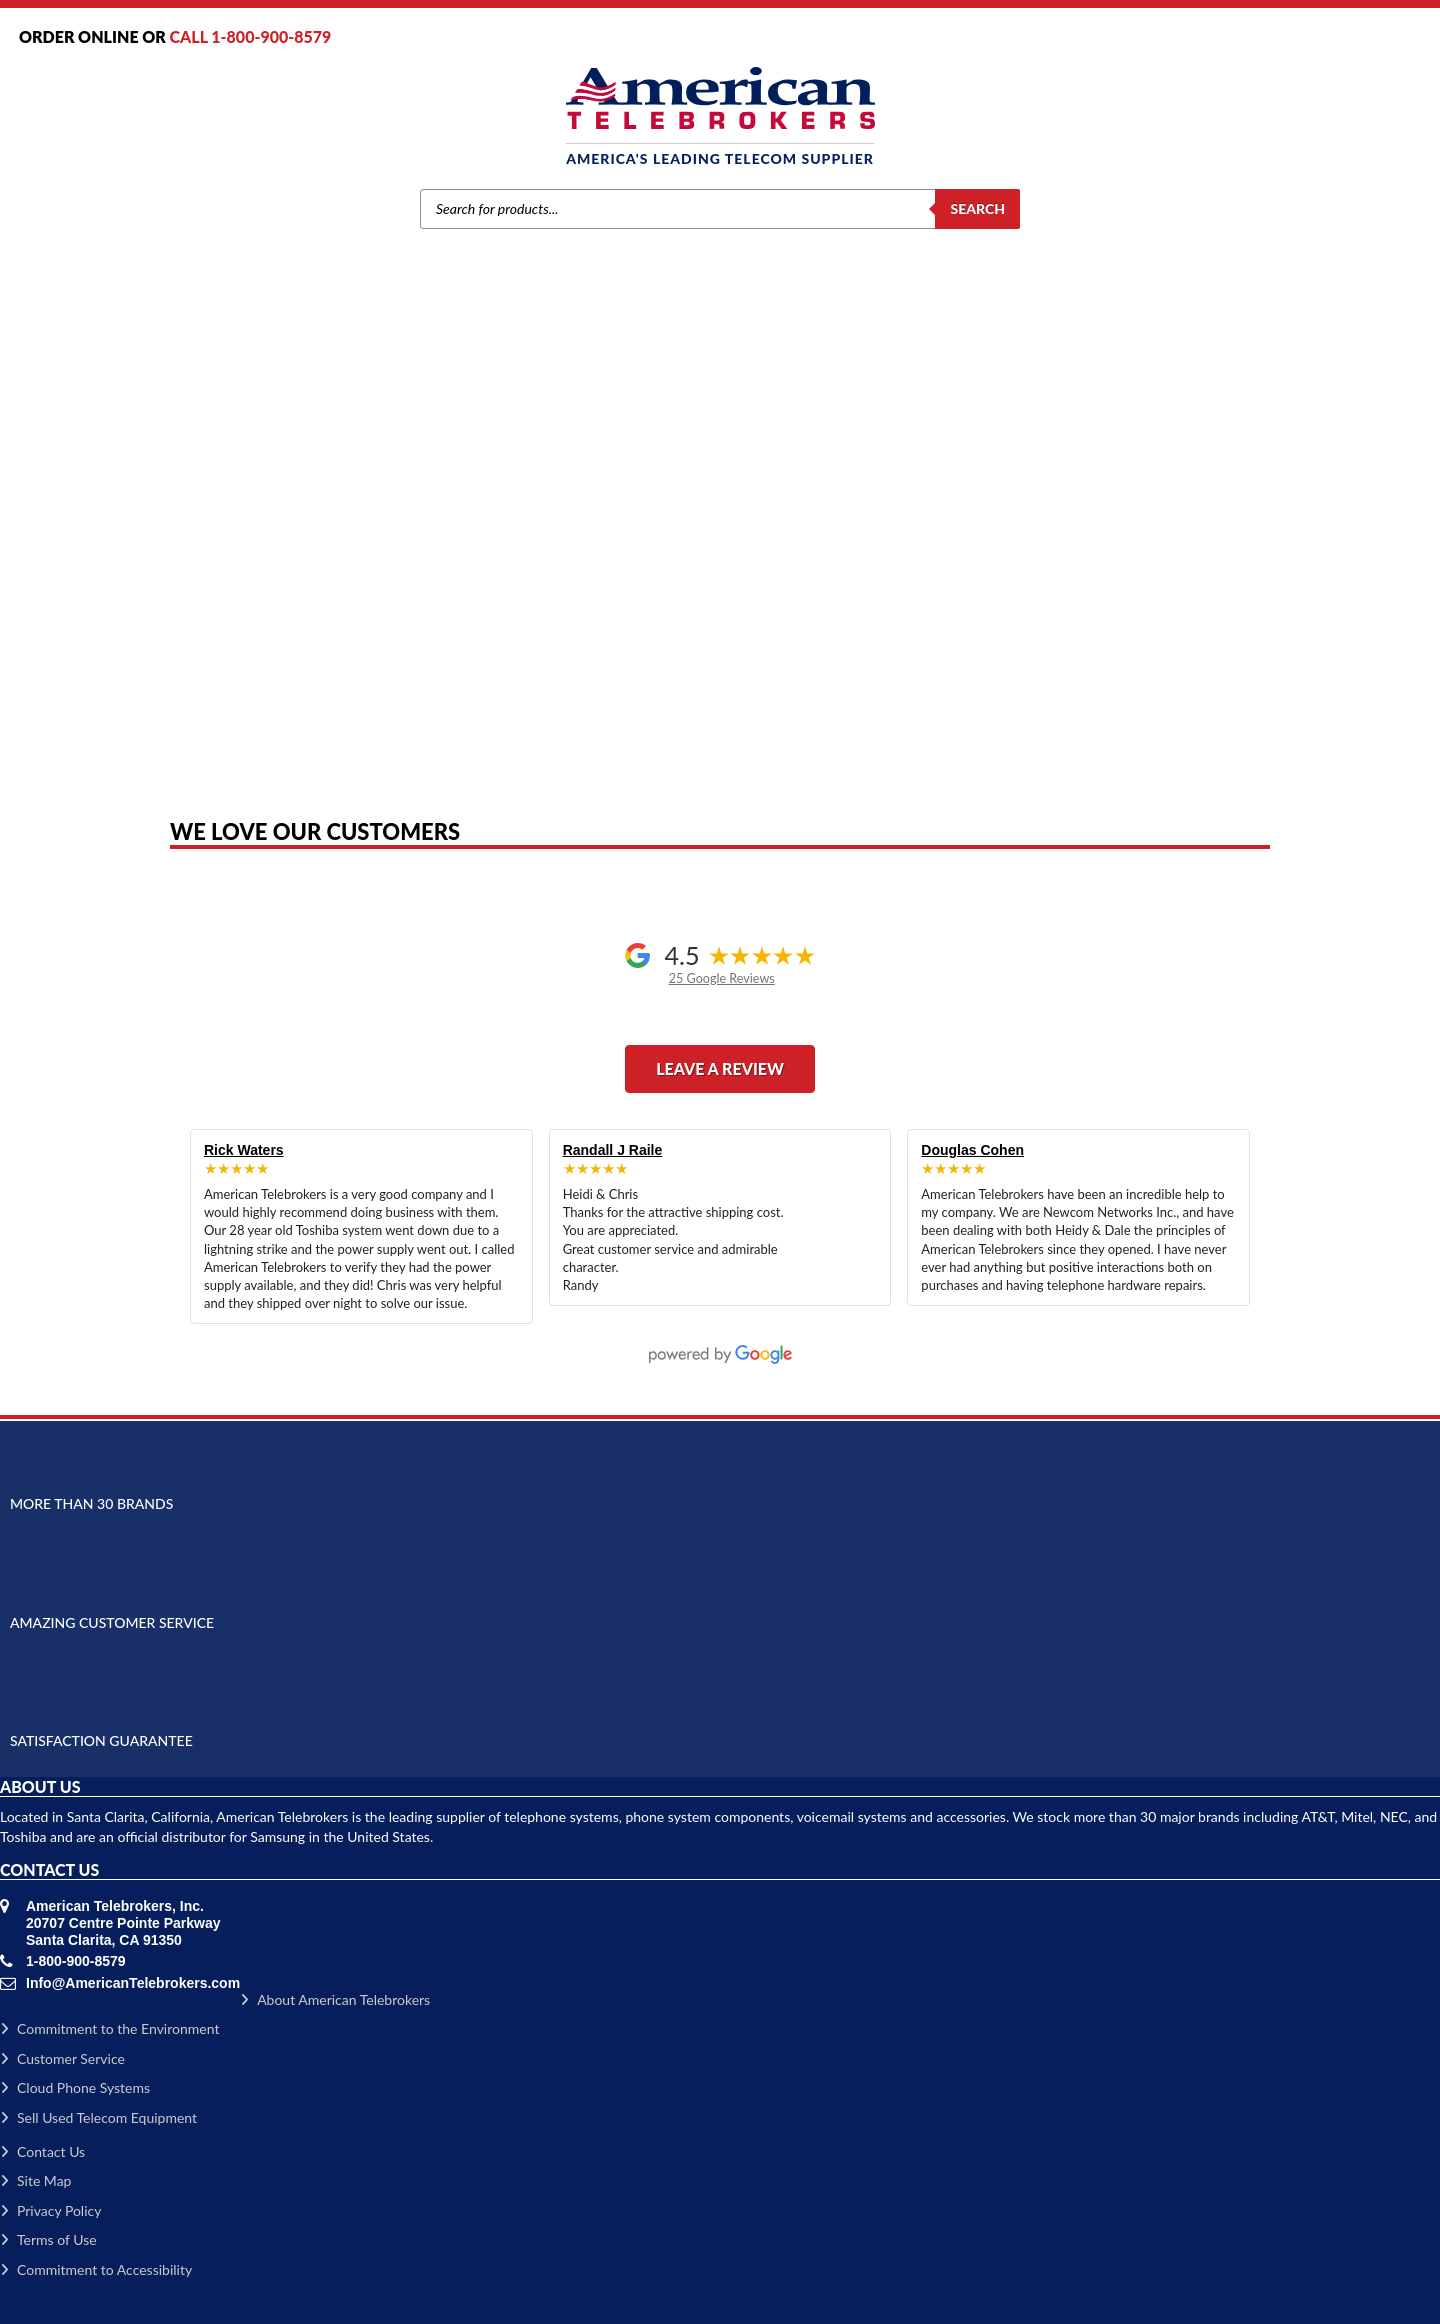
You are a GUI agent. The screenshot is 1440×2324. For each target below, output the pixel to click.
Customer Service (62, 2058)
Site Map (35, 2180)
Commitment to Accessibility (96, 2269)
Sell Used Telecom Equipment (98, 2117)
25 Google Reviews (722, 978)
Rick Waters (244, 1150)
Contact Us (42, 2151)
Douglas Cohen (972, 1150)
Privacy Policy (50, 2210)
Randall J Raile (613, 1150)
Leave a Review (720, 1068)
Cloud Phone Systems (75, 2087)
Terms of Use (48, 2239)
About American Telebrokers (335, 1999)
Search (977, 208)
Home (220, 523)
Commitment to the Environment (109, 2028)
